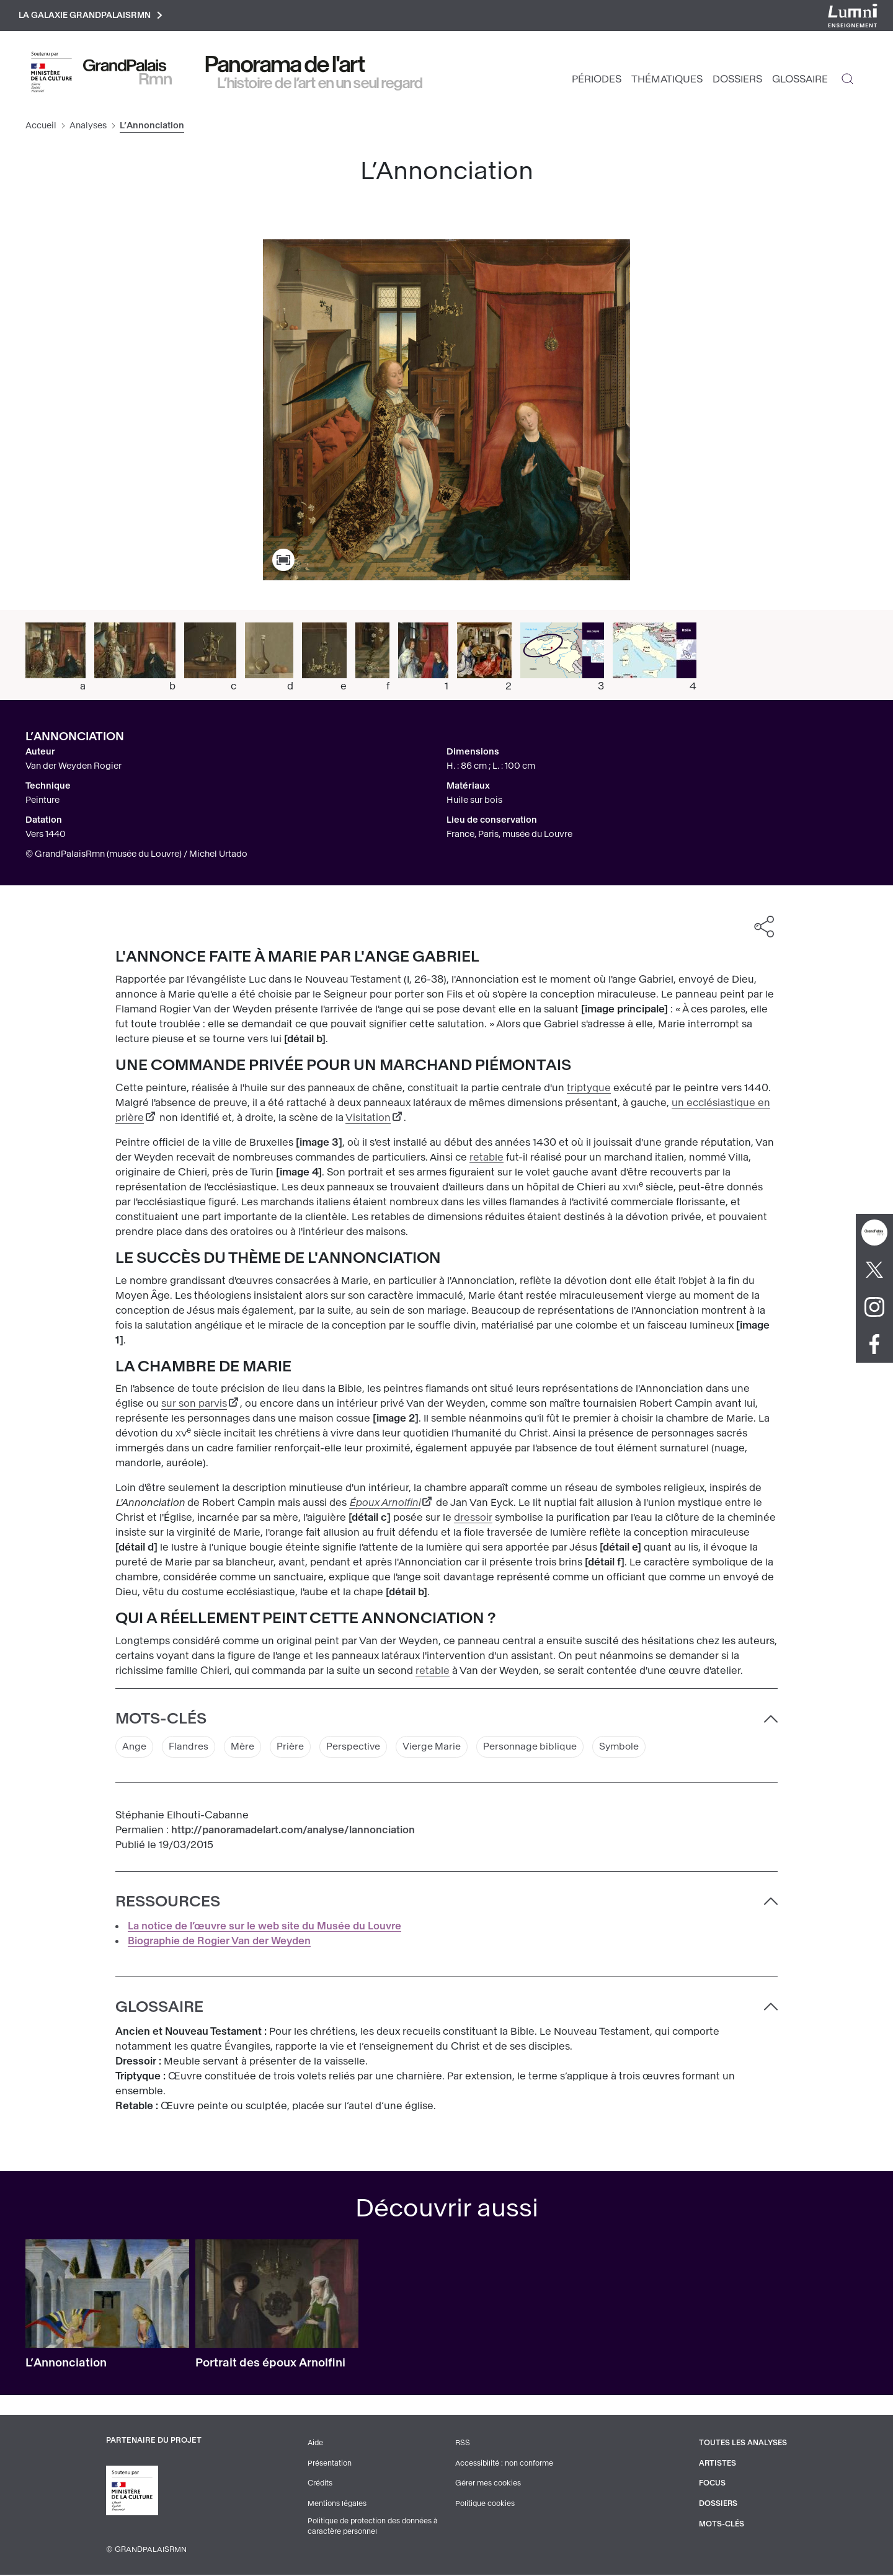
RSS (461, 2445)
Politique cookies (484, 2504)
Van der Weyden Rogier (73, 767)
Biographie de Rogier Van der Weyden (219, 1943)
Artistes (715, 2465)
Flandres (190, 1748)
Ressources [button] (167, 1904)
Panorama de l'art (285, 66)
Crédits (319, 2485)
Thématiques (667, 81)
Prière (296, 1748)
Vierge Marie (443, 1748)
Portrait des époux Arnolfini (270, 2365)
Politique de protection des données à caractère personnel (373, 2527)
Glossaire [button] (159, 2009)
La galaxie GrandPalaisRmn (95, 16)
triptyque (589, 1089)
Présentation (328, 2465)
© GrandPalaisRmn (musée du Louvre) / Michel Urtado (136, 856)
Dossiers (737, 81)
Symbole (638, 1748)
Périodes (596, 81)
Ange (135, 1748)
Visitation (368, 1119)
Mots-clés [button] (161, 1720)
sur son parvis (194, 1405)
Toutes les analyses (741, 2445)
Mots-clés (719, 2524)
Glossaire (800, 81)
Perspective (360, 1748)
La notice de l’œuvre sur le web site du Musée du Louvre (264, 1928)
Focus (710, 2485)
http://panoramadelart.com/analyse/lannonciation (293, 1832)
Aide (314, 2445)
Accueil (40, 127)
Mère (246, 1748)
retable (486, 1159)
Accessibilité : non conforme (503, 2465)
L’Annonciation (66, 2365)
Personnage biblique (545, 1748)
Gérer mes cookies (487, 2485)
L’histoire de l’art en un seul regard (320, 84)
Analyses (88, 127)
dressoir (473, 1519)
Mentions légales (336, 2504)
